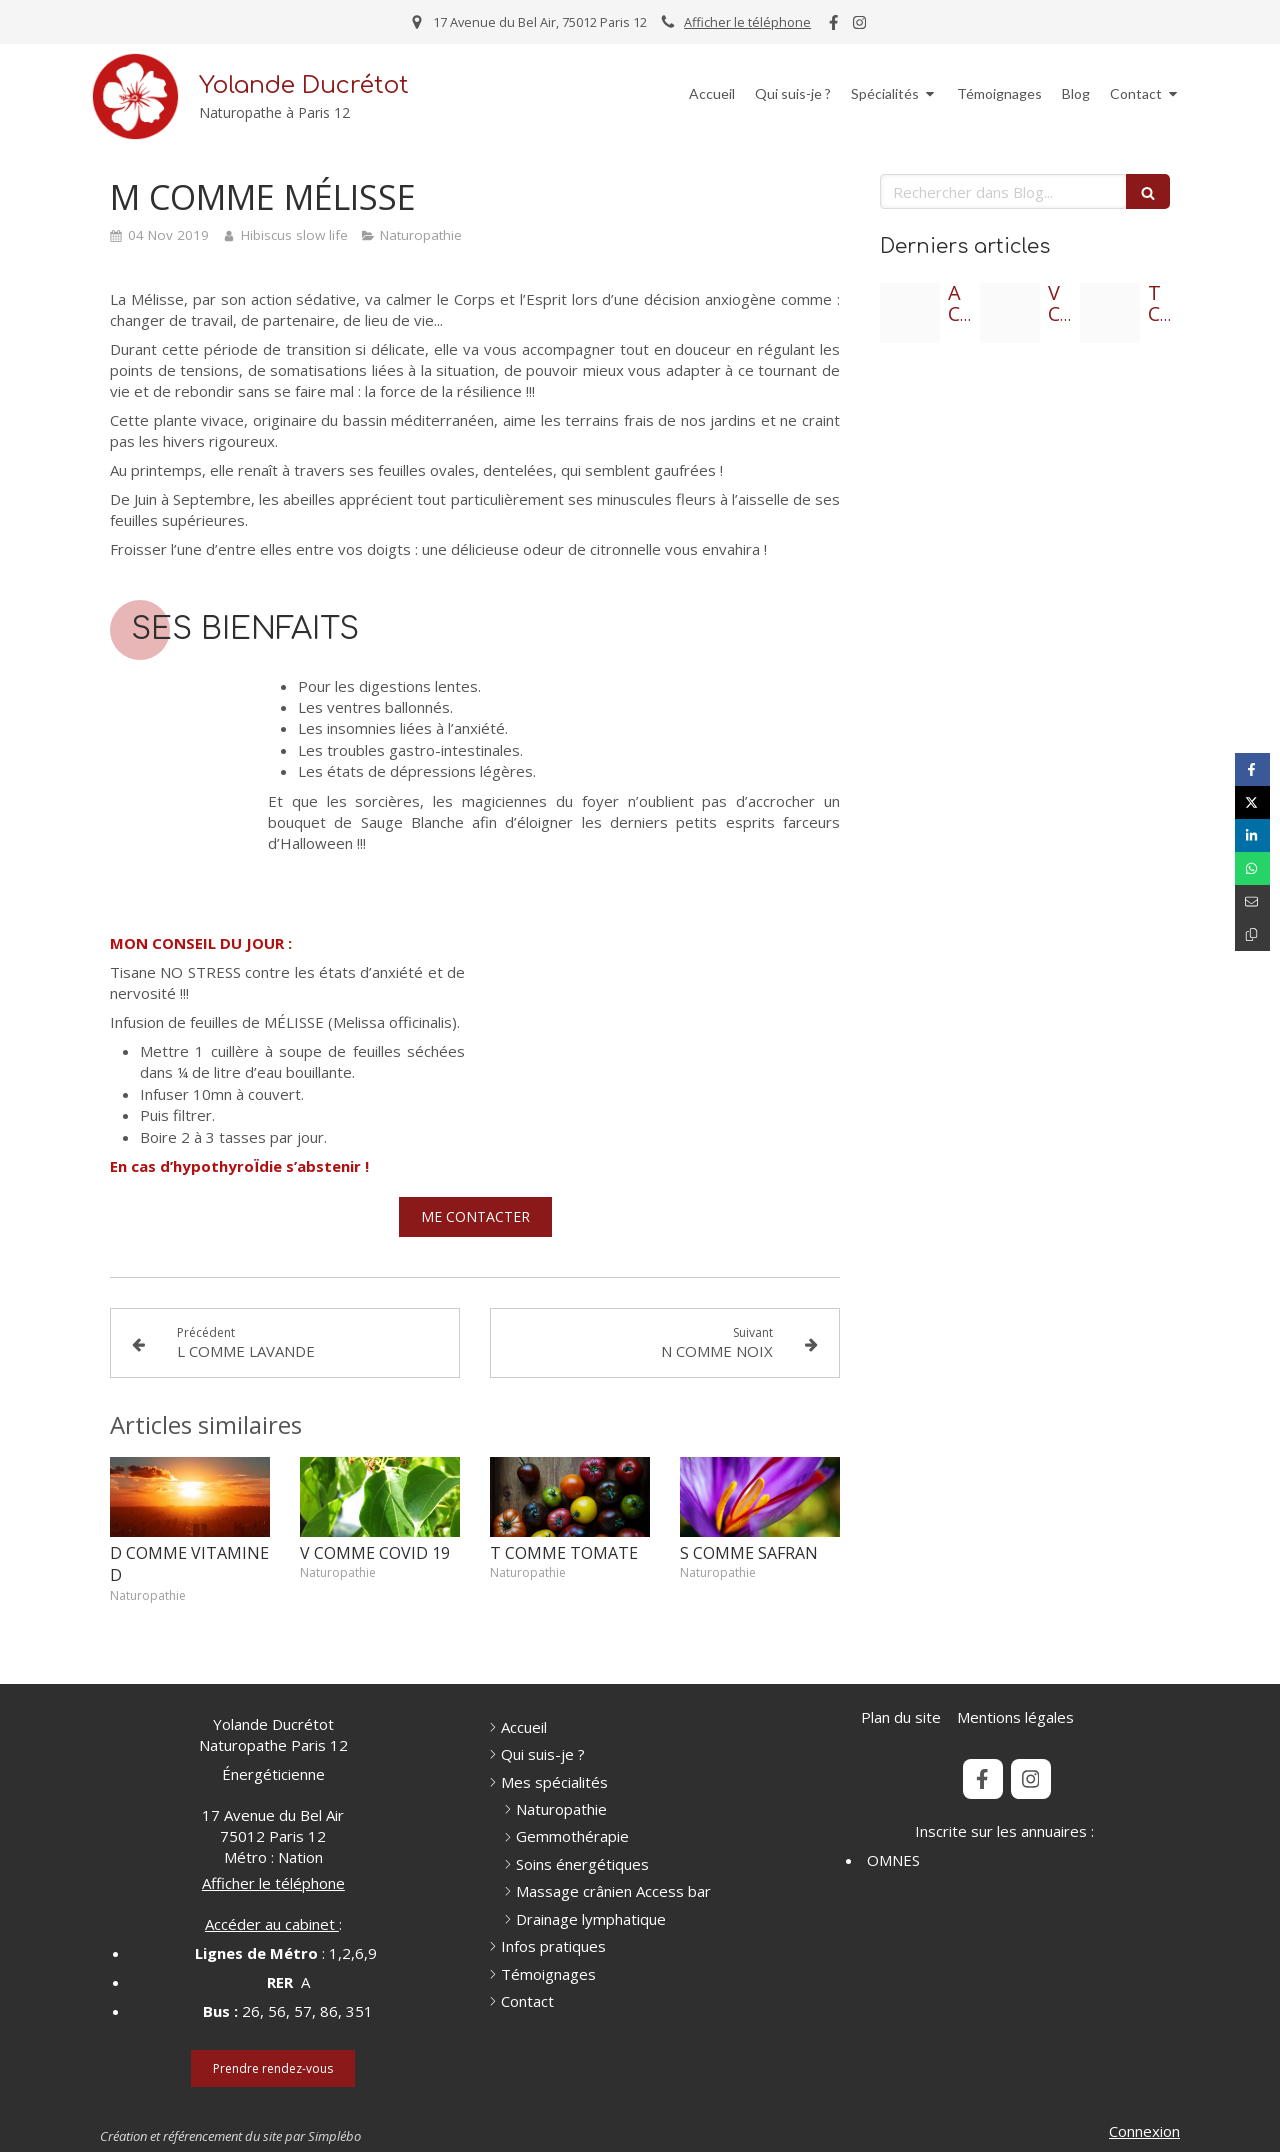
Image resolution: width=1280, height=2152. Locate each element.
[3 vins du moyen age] (1010, 313)
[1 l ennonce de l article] (1110, 313)
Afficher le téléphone (747, 22)
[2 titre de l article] (910, 313)
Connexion (1144, 2131)
